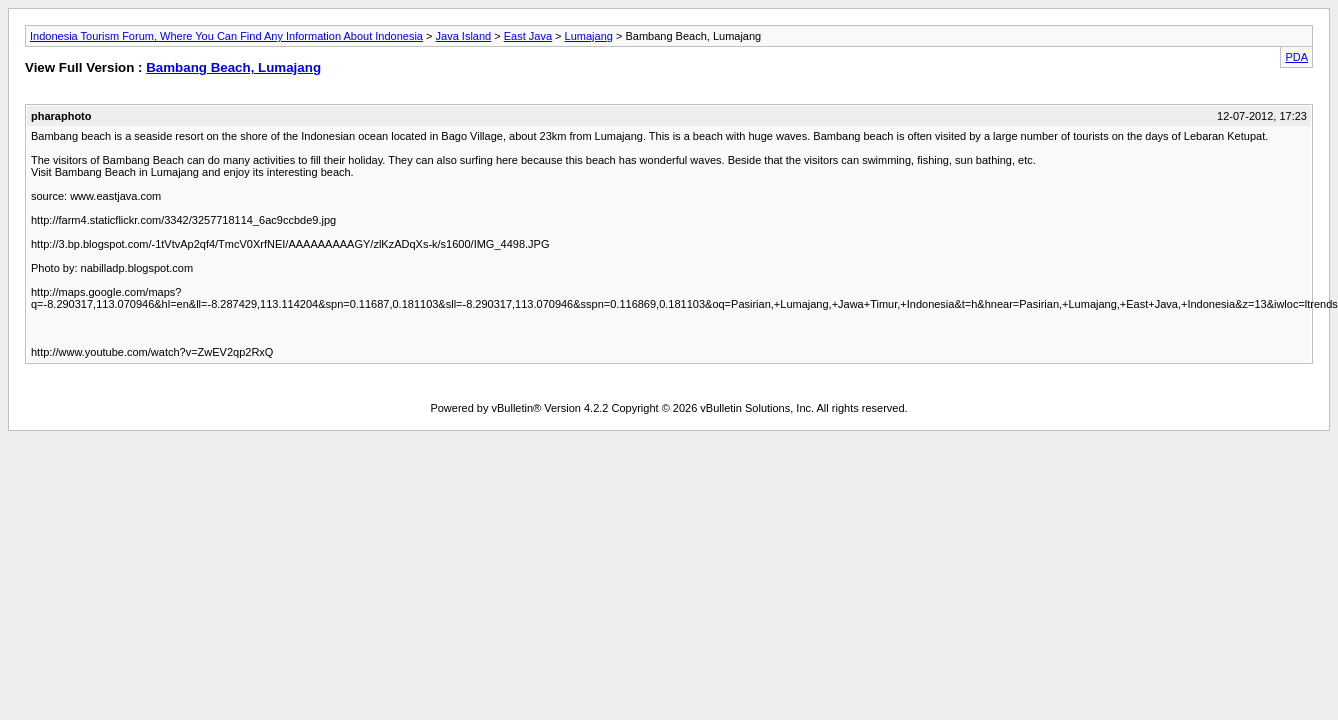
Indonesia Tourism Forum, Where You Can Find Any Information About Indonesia (226, 36)
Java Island (464, 36)
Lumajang (589, 36)
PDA (1296, 57)
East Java (528, 36)
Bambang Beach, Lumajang (233, 67)
